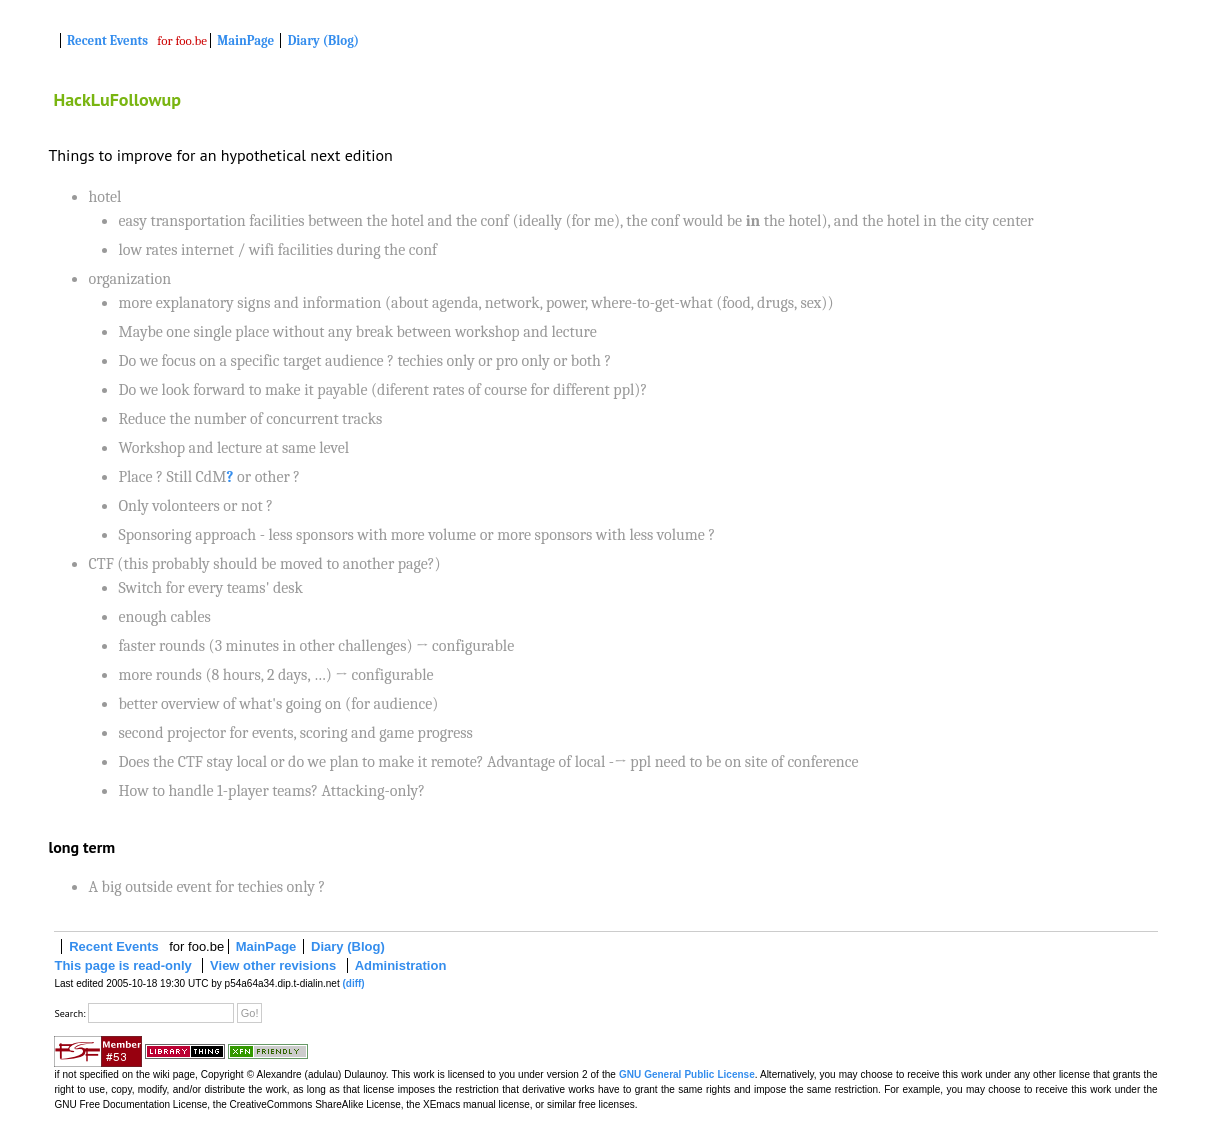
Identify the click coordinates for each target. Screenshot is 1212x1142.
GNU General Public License (687, 1074)
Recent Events (107, 40)
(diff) (353, 983)
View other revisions (273, 965)
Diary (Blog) (323, 40)
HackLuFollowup (117, 99)
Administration (401, 965)
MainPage (245, 40)
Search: (69, 1013)
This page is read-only (122, 965)
